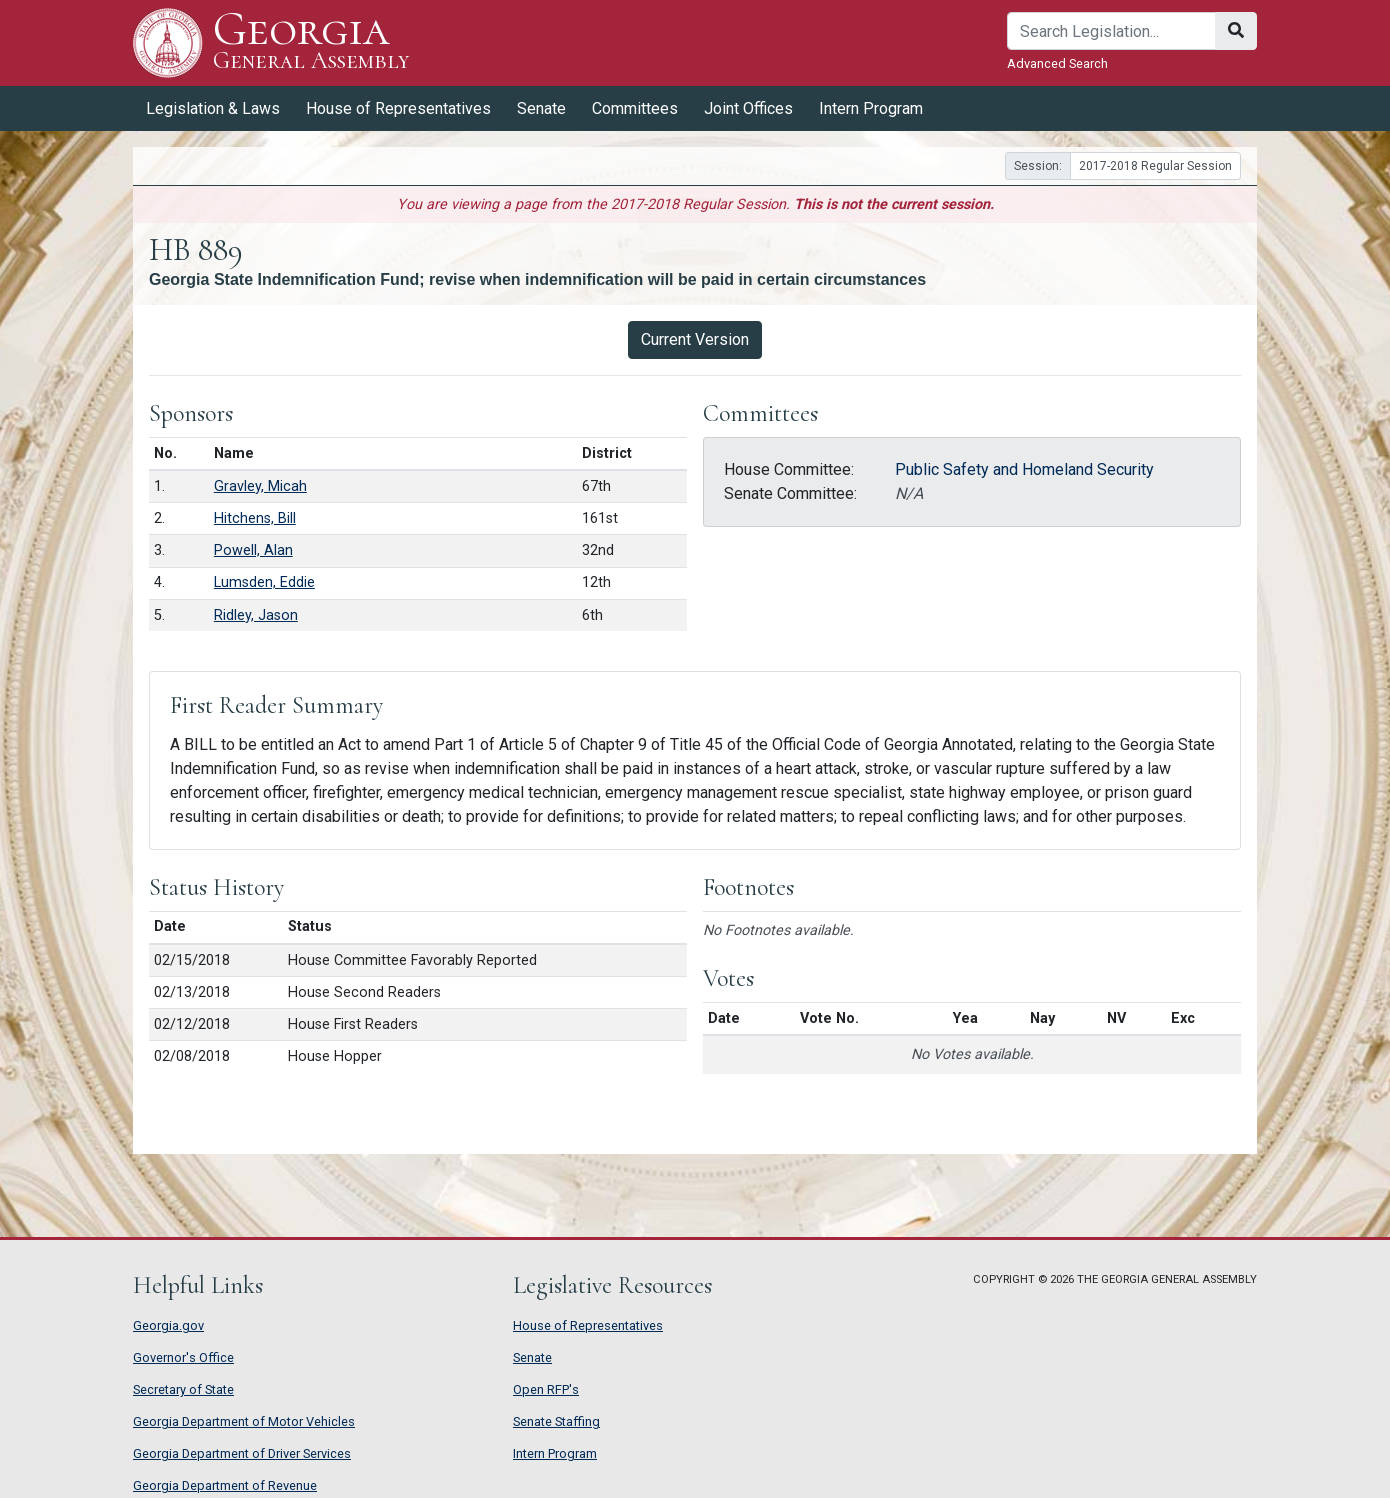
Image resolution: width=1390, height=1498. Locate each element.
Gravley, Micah (260, 486)
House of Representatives (398, 108)
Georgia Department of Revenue (225, 1485)
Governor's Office (183, 1357)
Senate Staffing (556, 1421)
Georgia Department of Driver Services (242, 1453)
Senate (541, 108)
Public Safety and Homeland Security (1024, 469)
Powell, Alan (253, 550)
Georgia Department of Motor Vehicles (244, 1421)
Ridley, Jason (256, 615)
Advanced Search (1057, 63)
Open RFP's (546, 1389)
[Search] (1111, 31)
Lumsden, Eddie (264, 582)
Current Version (695, 339)
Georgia (311, 42)
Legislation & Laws (213, 108)
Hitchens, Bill (255, 518)
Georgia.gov (168, 1325)
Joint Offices (748, 108)
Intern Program (871, 108)
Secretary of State (183, 1389)
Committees (635, 108)
